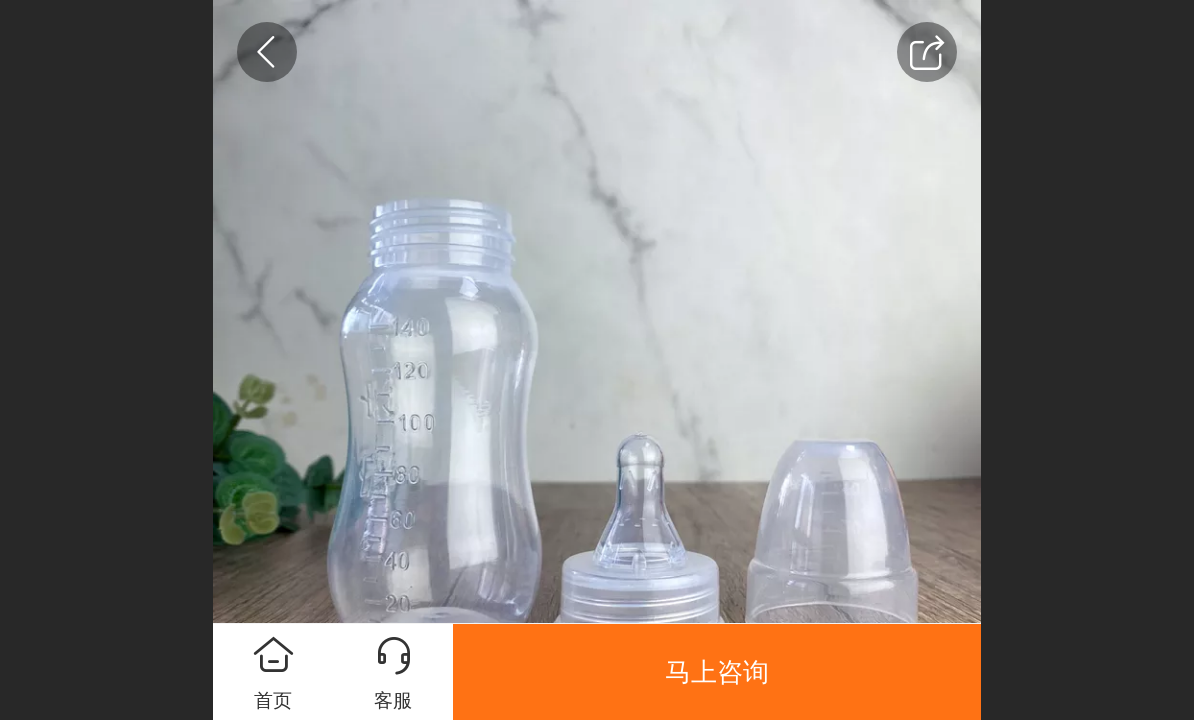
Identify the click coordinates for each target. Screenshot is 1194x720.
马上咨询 (717, 672)
